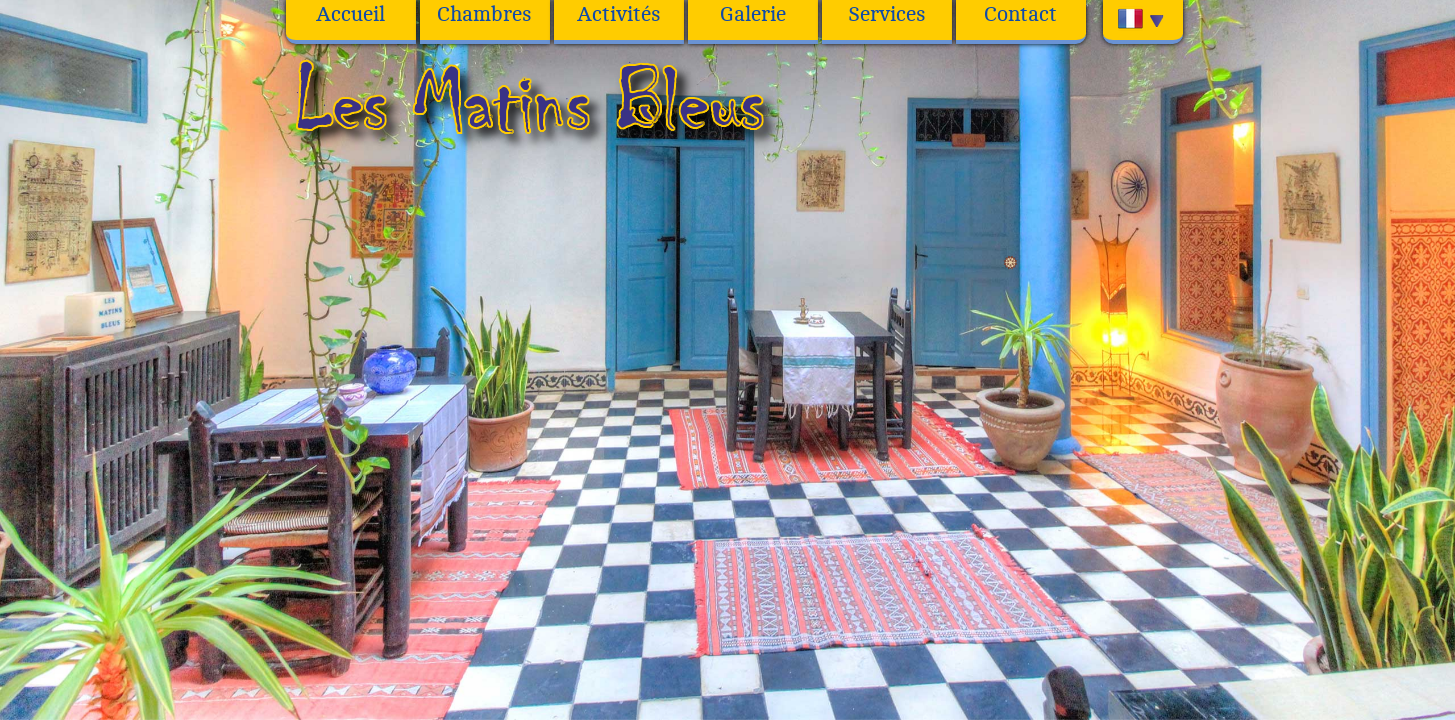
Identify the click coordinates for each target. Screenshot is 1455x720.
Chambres (484, 14)
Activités (619, 14)
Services (887, 14)
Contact (1020, 14)
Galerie (753, 14)
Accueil (350, 14)
